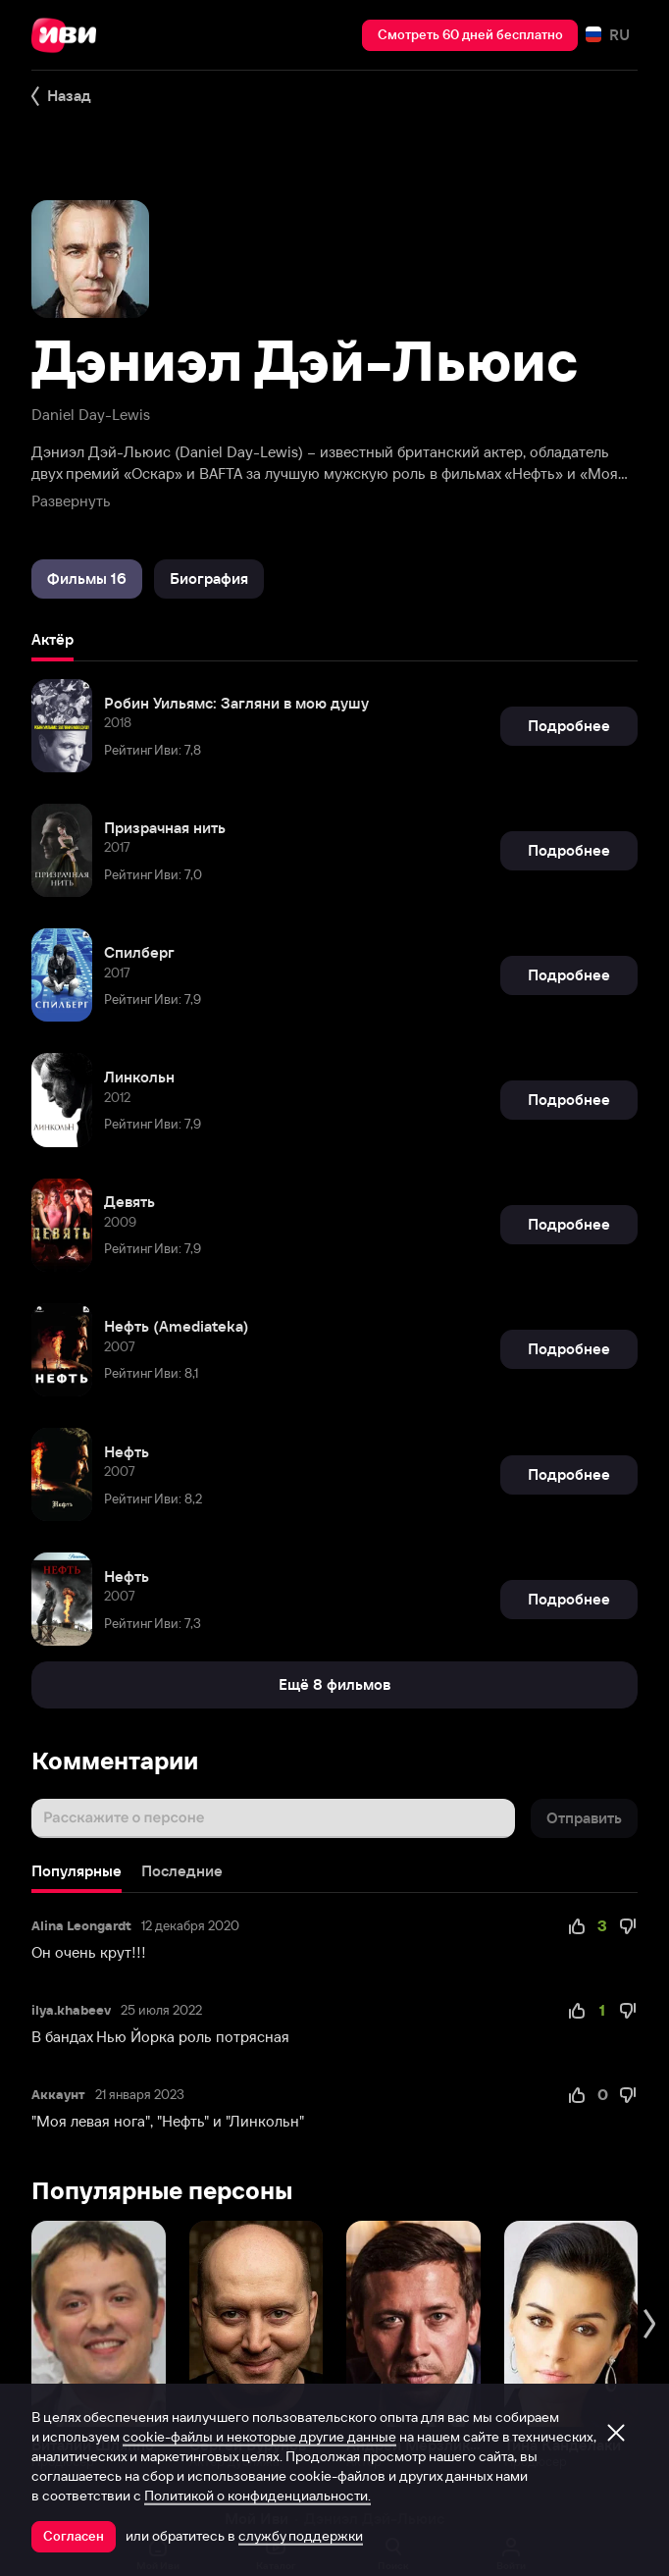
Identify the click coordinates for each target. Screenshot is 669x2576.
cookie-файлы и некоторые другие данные (259, 2437)
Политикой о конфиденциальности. (257, 2495)
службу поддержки (300, 2536)
